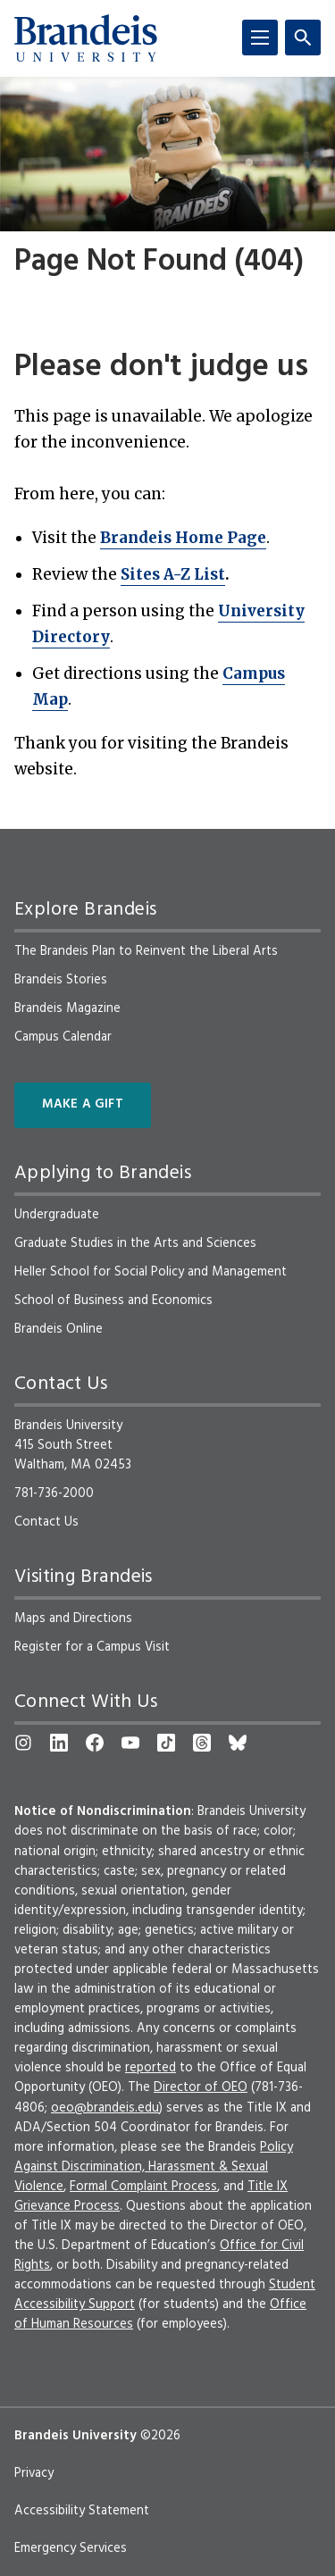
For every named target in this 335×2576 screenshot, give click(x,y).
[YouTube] (130, 1743)
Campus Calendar (63, 1037)
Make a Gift (82, 1104)
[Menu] (260, 37)
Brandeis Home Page (183, 538)
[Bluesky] (238, 1743)
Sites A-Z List (173, 574)
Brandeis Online (58, 1329)
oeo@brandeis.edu (105, 2108)
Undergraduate (56, 1214)
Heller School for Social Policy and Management (150, 1272)
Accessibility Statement (81, 2511)
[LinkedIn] (59, 1743)
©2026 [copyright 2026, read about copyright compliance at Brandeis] (160, 2435)
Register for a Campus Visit (92, 1647)
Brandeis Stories (60, 980)
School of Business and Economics (113, 1300)
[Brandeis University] (85, 38)
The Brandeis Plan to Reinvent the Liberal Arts (146, 951)
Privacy (34, 2473)
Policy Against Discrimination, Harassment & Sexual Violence (153, 2167)
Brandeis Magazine (67, 1008)
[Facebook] (95, 1743)
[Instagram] (23, 1743)
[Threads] (202, 1743)
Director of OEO (200, 2087)
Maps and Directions (73, 1618)
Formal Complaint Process (143, 2186)
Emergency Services (70, 2548)
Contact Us (46, 1522)
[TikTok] (166, 1743)
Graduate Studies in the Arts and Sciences (135, 1243)
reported (150, 2067)
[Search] (303, 37)
